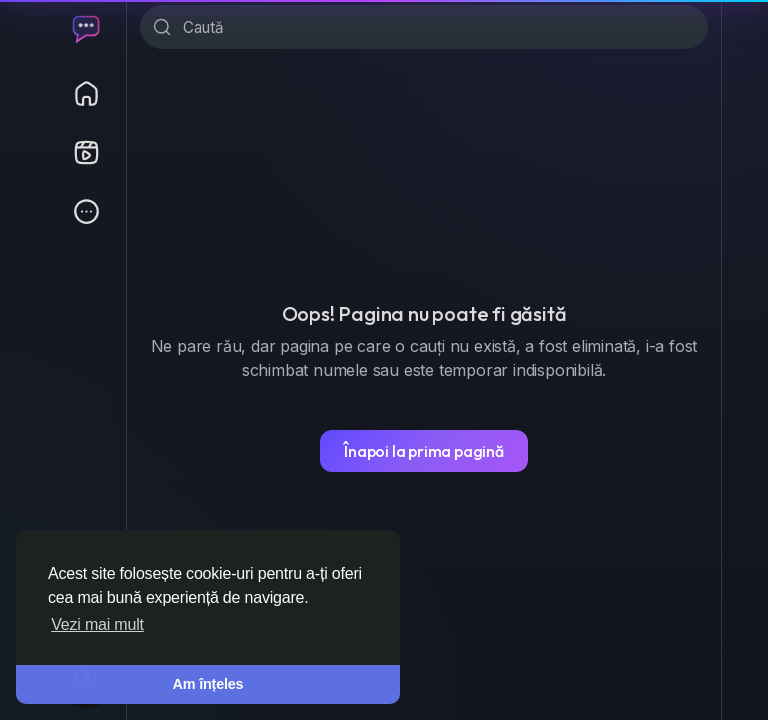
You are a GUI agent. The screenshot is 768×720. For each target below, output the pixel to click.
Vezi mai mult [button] (97, 624)
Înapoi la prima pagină (424, 451)
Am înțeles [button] (208, 684)
